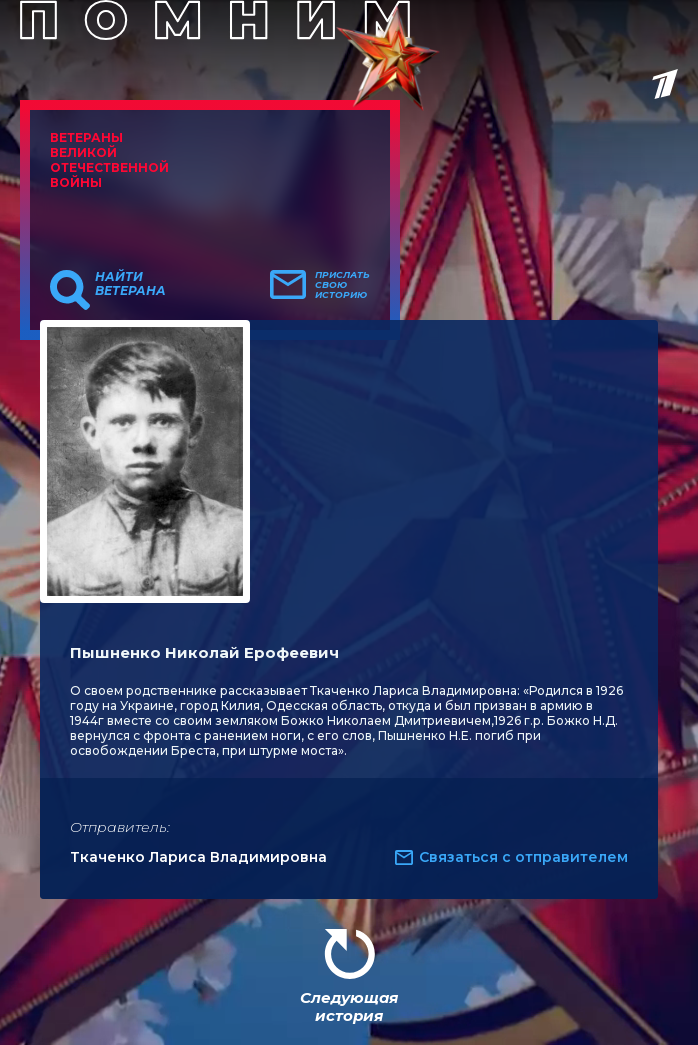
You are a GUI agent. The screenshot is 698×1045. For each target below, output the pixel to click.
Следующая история (349, 1006)
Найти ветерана (130, 284)
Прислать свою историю (342, 285)
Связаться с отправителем (523, 857)
